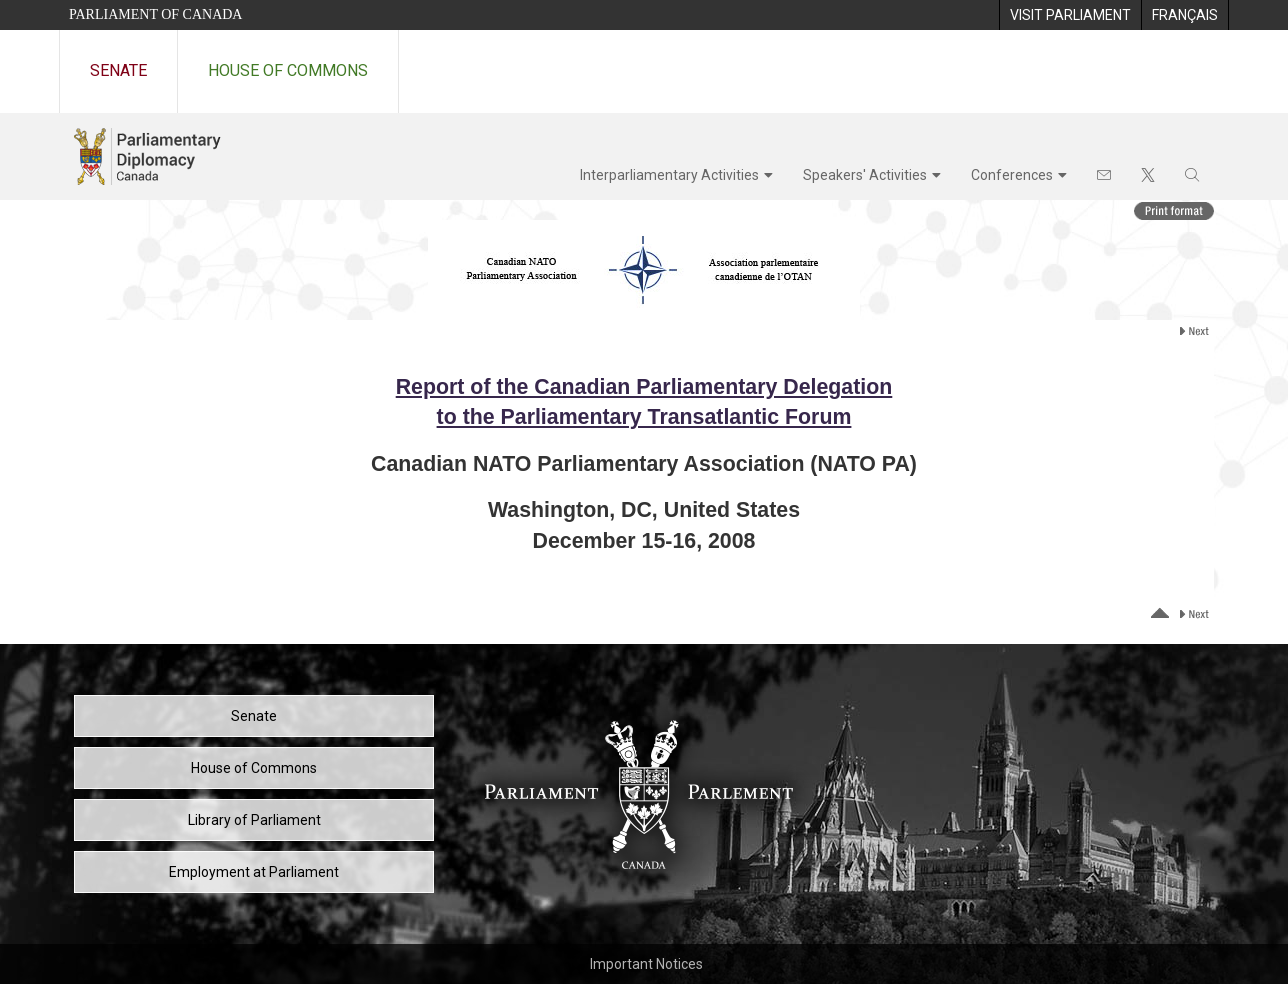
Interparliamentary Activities (669, 175)
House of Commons (288, 70)
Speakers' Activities (865, 175)
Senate (118, 70)
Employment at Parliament (254, 872)
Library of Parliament (254, 820)
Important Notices (646, 964)
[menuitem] (1070, 15)
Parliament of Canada (155, 14)
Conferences (1012, 175)
